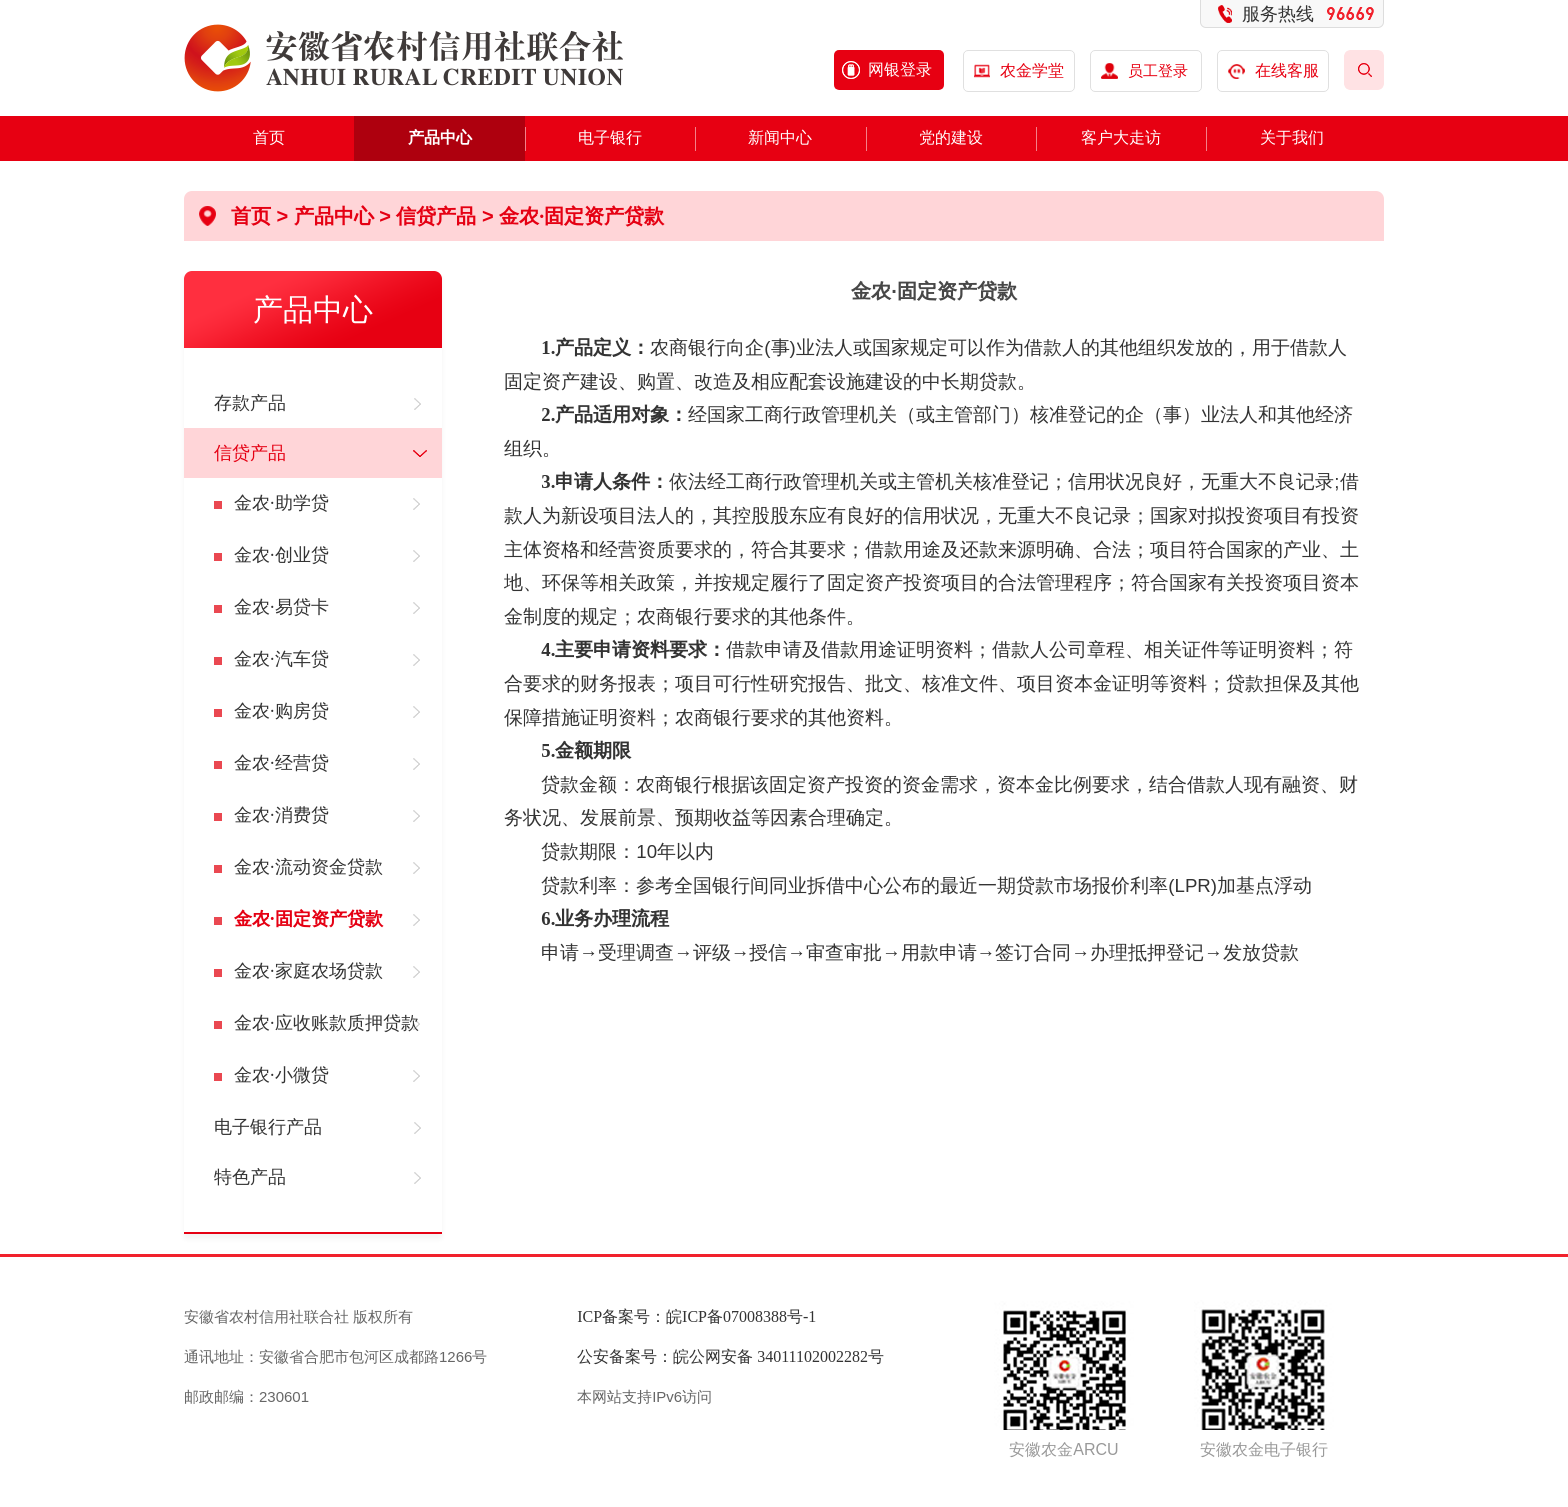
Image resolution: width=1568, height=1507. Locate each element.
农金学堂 (1032, 70)
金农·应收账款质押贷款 (326, 1023)
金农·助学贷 (281, 503)
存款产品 (250, 403)
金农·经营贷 (281, 763)
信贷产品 (436, 216)
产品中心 (440, 137)
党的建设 (951, 137)
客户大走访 (1121, 137)
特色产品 (250, 1177)
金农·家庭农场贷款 (308, 971)
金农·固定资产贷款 (581, 216)
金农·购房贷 (281, 711)
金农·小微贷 (281, 1075)
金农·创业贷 (281, 555)
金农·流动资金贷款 (308, 867)
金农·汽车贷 (281, 659)
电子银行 (610, 137)
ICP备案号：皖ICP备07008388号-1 (696, 1316)
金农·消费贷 (281, 815)
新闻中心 (780, 137)
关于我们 (1292, 137)
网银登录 (900, 69)
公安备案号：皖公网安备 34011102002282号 (730, 1356)
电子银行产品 (268, 1127)
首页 (269, 137)
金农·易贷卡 (281, 607)
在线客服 (1273, 70)
